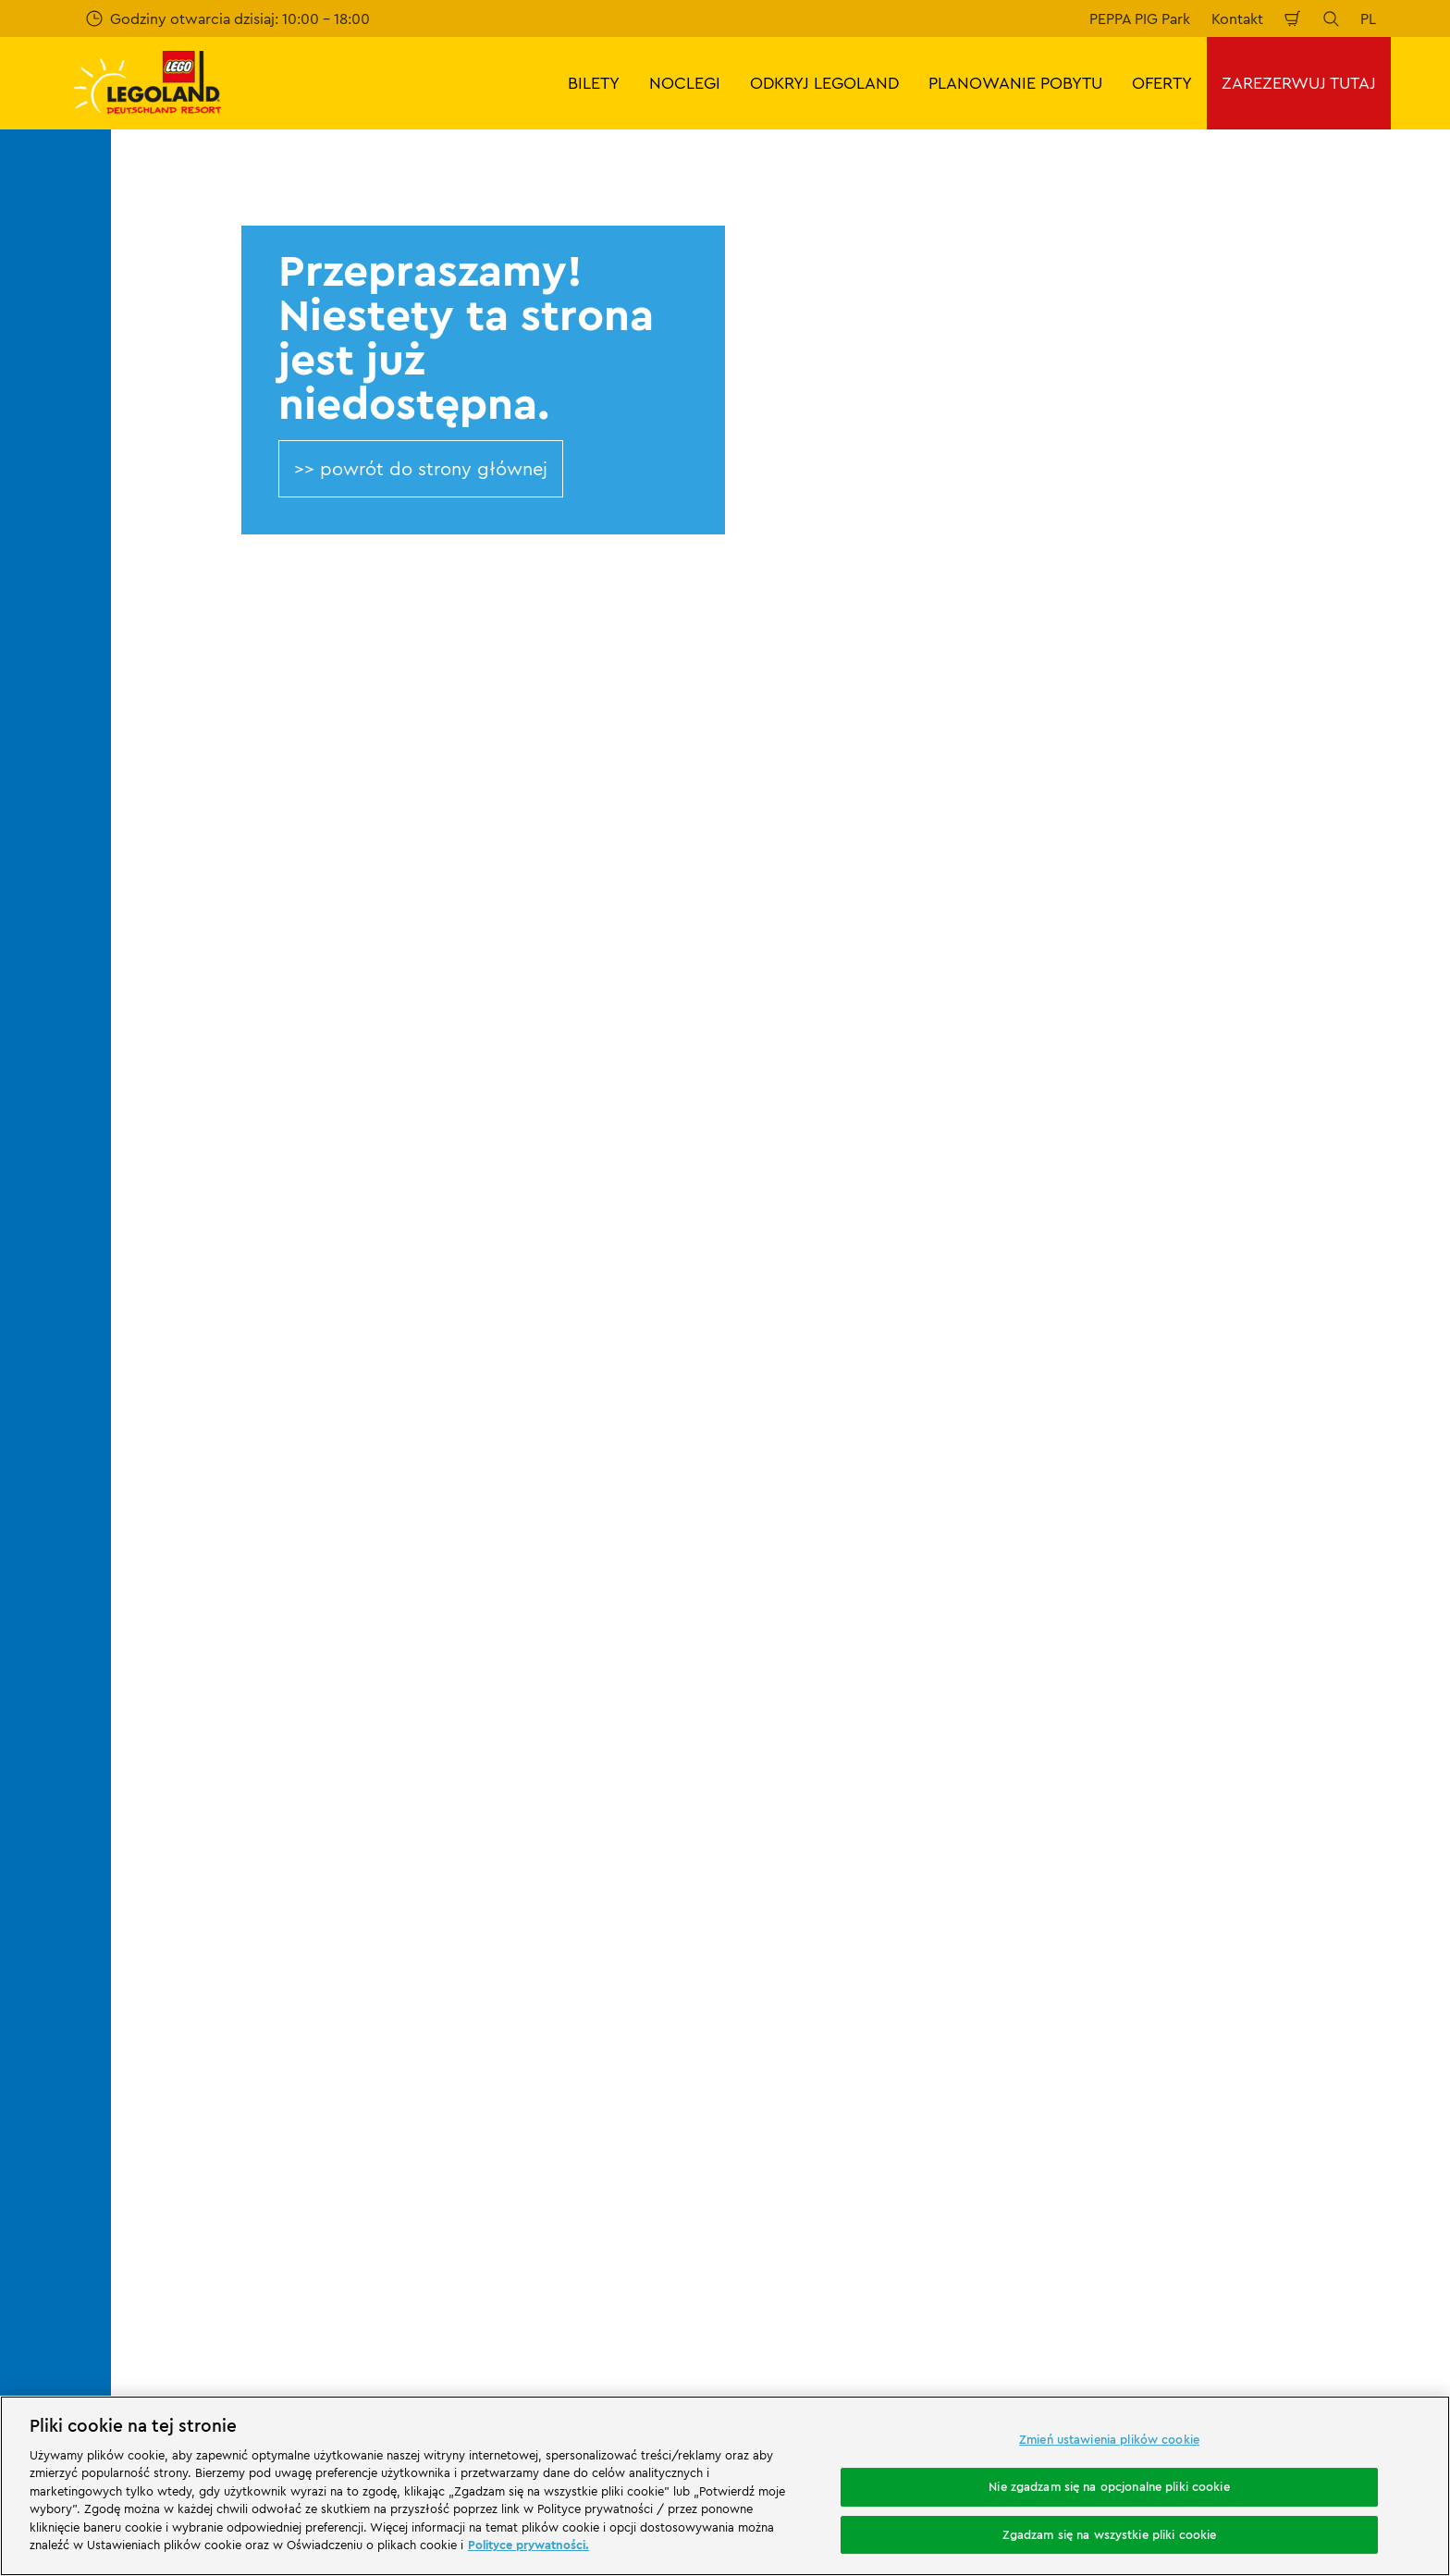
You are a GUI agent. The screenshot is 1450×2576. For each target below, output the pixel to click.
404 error (265, 1644)
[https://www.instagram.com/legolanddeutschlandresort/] (1278, 2221)
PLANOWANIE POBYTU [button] (1015, 82)
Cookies (822, 1968)
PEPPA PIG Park (1139, 18)
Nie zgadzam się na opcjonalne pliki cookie (1109, 2486)
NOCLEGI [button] (684, 82)
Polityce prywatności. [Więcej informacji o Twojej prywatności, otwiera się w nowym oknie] (528, 2544)
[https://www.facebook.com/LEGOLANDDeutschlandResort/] (1231, 2221)
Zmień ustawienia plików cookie (1109, 2440)
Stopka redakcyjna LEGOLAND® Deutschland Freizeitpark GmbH (902, 1749)
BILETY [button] (594, 82)
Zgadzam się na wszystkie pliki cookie (1109, 2534)
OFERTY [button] (1162, 82)
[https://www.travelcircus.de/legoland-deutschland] (427, 2118)
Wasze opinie (230, 1773)
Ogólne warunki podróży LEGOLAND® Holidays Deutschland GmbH (924, 1896)
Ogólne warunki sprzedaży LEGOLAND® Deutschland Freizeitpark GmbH (929, 1798)
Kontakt (1237, 18)
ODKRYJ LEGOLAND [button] (824, 82)
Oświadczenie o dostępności (893, 2000)
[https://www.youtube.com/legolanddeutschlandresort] (1324, 2221)
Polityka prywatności (866, 1936)
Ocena (207, 1805)
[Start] (318, 2118)
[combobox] (690, 1495)
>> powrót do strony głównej (420, 468)
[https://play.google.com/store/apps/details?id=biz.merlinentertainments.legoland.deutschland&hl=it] (1241, 2090)
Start (198, 1644)
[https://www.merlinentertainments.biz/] (191, 2118)
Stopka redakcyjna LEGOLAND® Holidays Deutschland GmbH (933, 1847)
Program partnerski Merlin (577, 1741)
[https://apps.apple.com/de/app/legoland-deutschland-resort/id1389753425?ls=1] (1374, 2090)
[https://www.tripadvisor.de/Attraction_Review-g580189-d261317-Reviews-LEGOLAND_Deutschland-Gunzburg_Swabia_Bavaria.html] (1370, 2221)
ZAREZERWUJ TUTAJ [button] (1299, 82)
